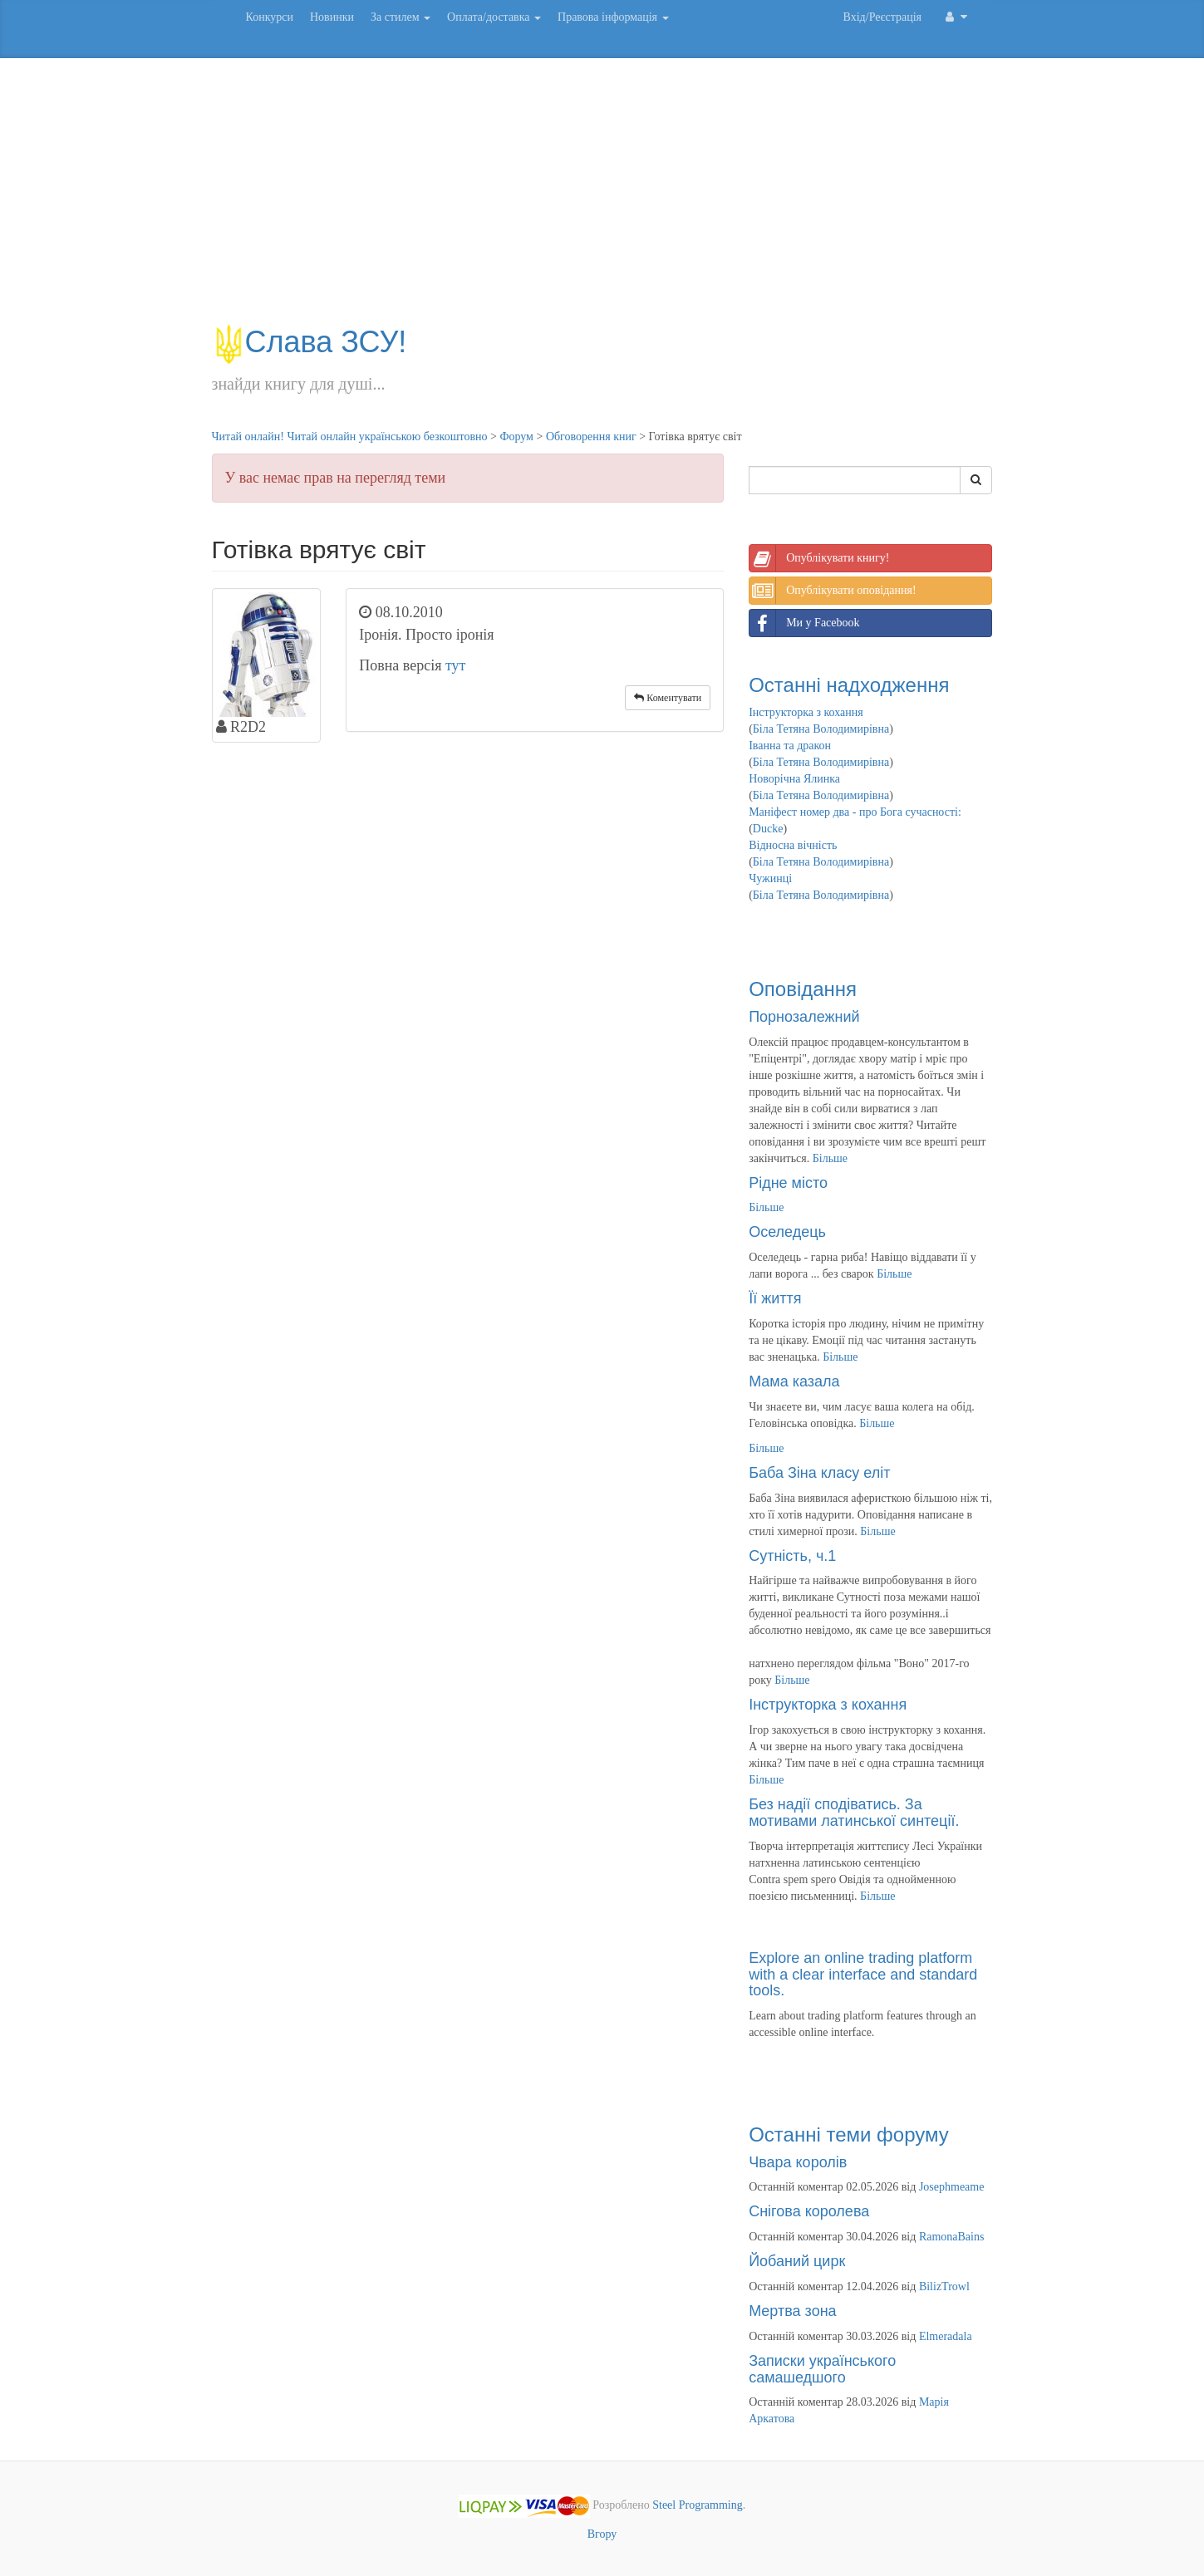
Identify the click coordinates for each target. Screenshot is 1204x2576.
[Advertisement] (602, 199)
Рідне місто (788, 1183)
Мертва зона (792, 2311)
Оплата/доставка (494, 17)
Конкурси (269, 17)
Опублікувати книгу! (819, 558)
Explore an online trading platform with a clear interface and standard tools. (863, 1974)
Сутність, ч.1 (792, 1556)
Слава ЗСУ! (309, 342)
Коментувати (667, 698)
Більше (830, 1158)
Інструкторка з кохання (806, 712)
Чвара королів (798, 2162)
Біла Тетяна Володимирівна (821, 729)
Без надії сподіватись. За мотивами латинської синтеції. (854, 1812)
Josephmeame (952, 2187)
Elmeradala (945, 2336)
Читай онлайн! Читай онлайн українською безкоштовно (350, 436)
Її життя (775, 1298)
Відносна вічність (793, 845)
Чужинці (770, 878)
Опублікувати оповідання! (832, 590)
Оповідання (803, 989)
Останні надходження (849, 685)
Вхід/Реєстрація (882, 17)
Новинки (332, 17)
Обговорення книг (591, 436)
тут (455, 665)
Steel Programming (697, 2506)
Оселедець (787, 1232)
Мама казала (794, 1381)
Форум (516, 436)
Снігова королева (809, 2211)
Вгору (602, 2534)
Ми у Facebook (804, 623)
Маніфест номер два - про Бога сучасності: (855, 812)
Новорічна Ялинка (794, 779)
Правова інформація (613, 17)
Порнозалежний (804, 1016)
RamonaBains (952, 2236)
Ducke (768, 828)
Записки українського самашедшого (822, 2369)
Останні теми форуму (849, 2134)
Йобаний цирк (797, 2261)
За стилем (400, 17)
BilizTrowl (944, 2286)
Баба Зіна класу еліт (819, 1473)
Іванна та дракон (790, 745)
